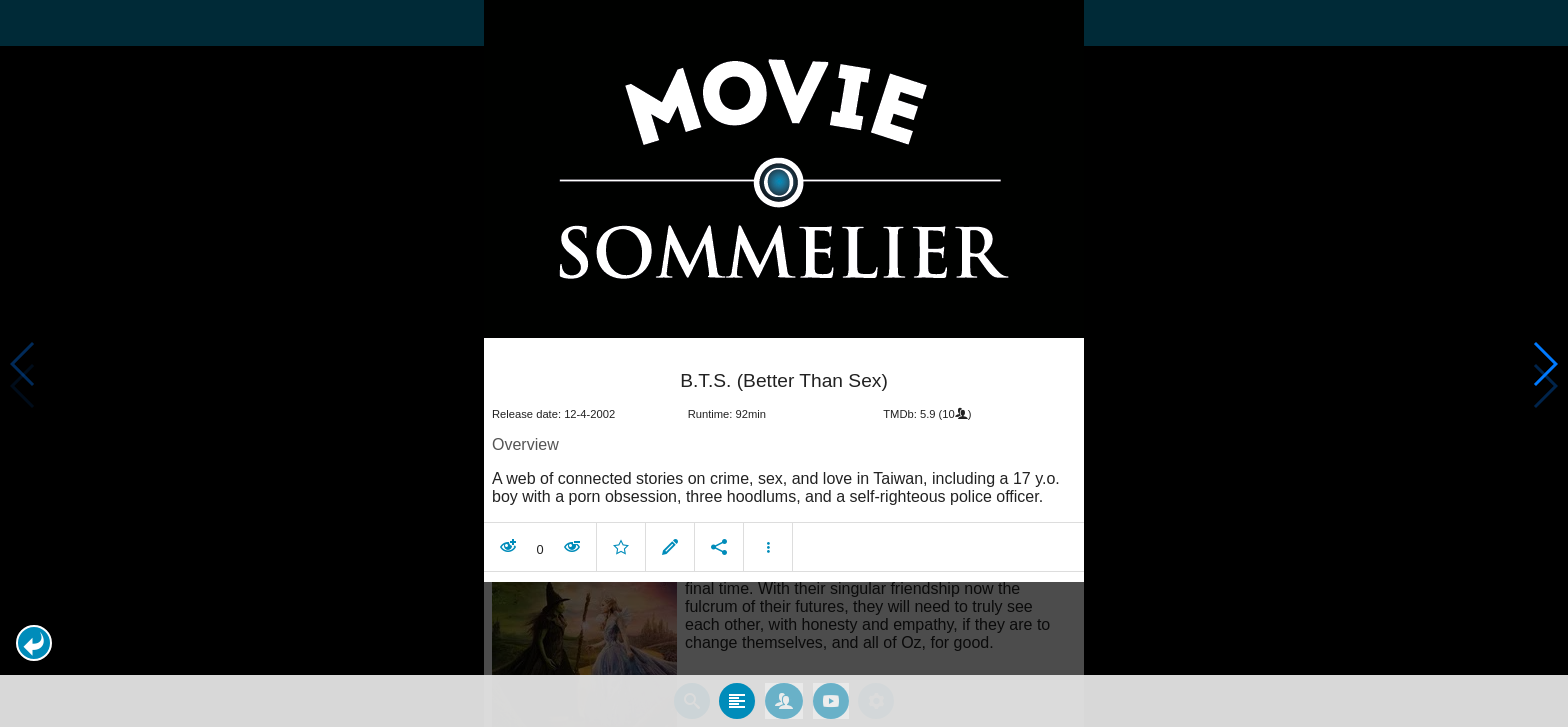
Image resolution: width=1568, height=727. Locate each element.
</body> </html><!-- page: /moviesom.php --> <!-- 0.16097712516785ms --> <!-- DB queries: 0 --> (784, 363)
